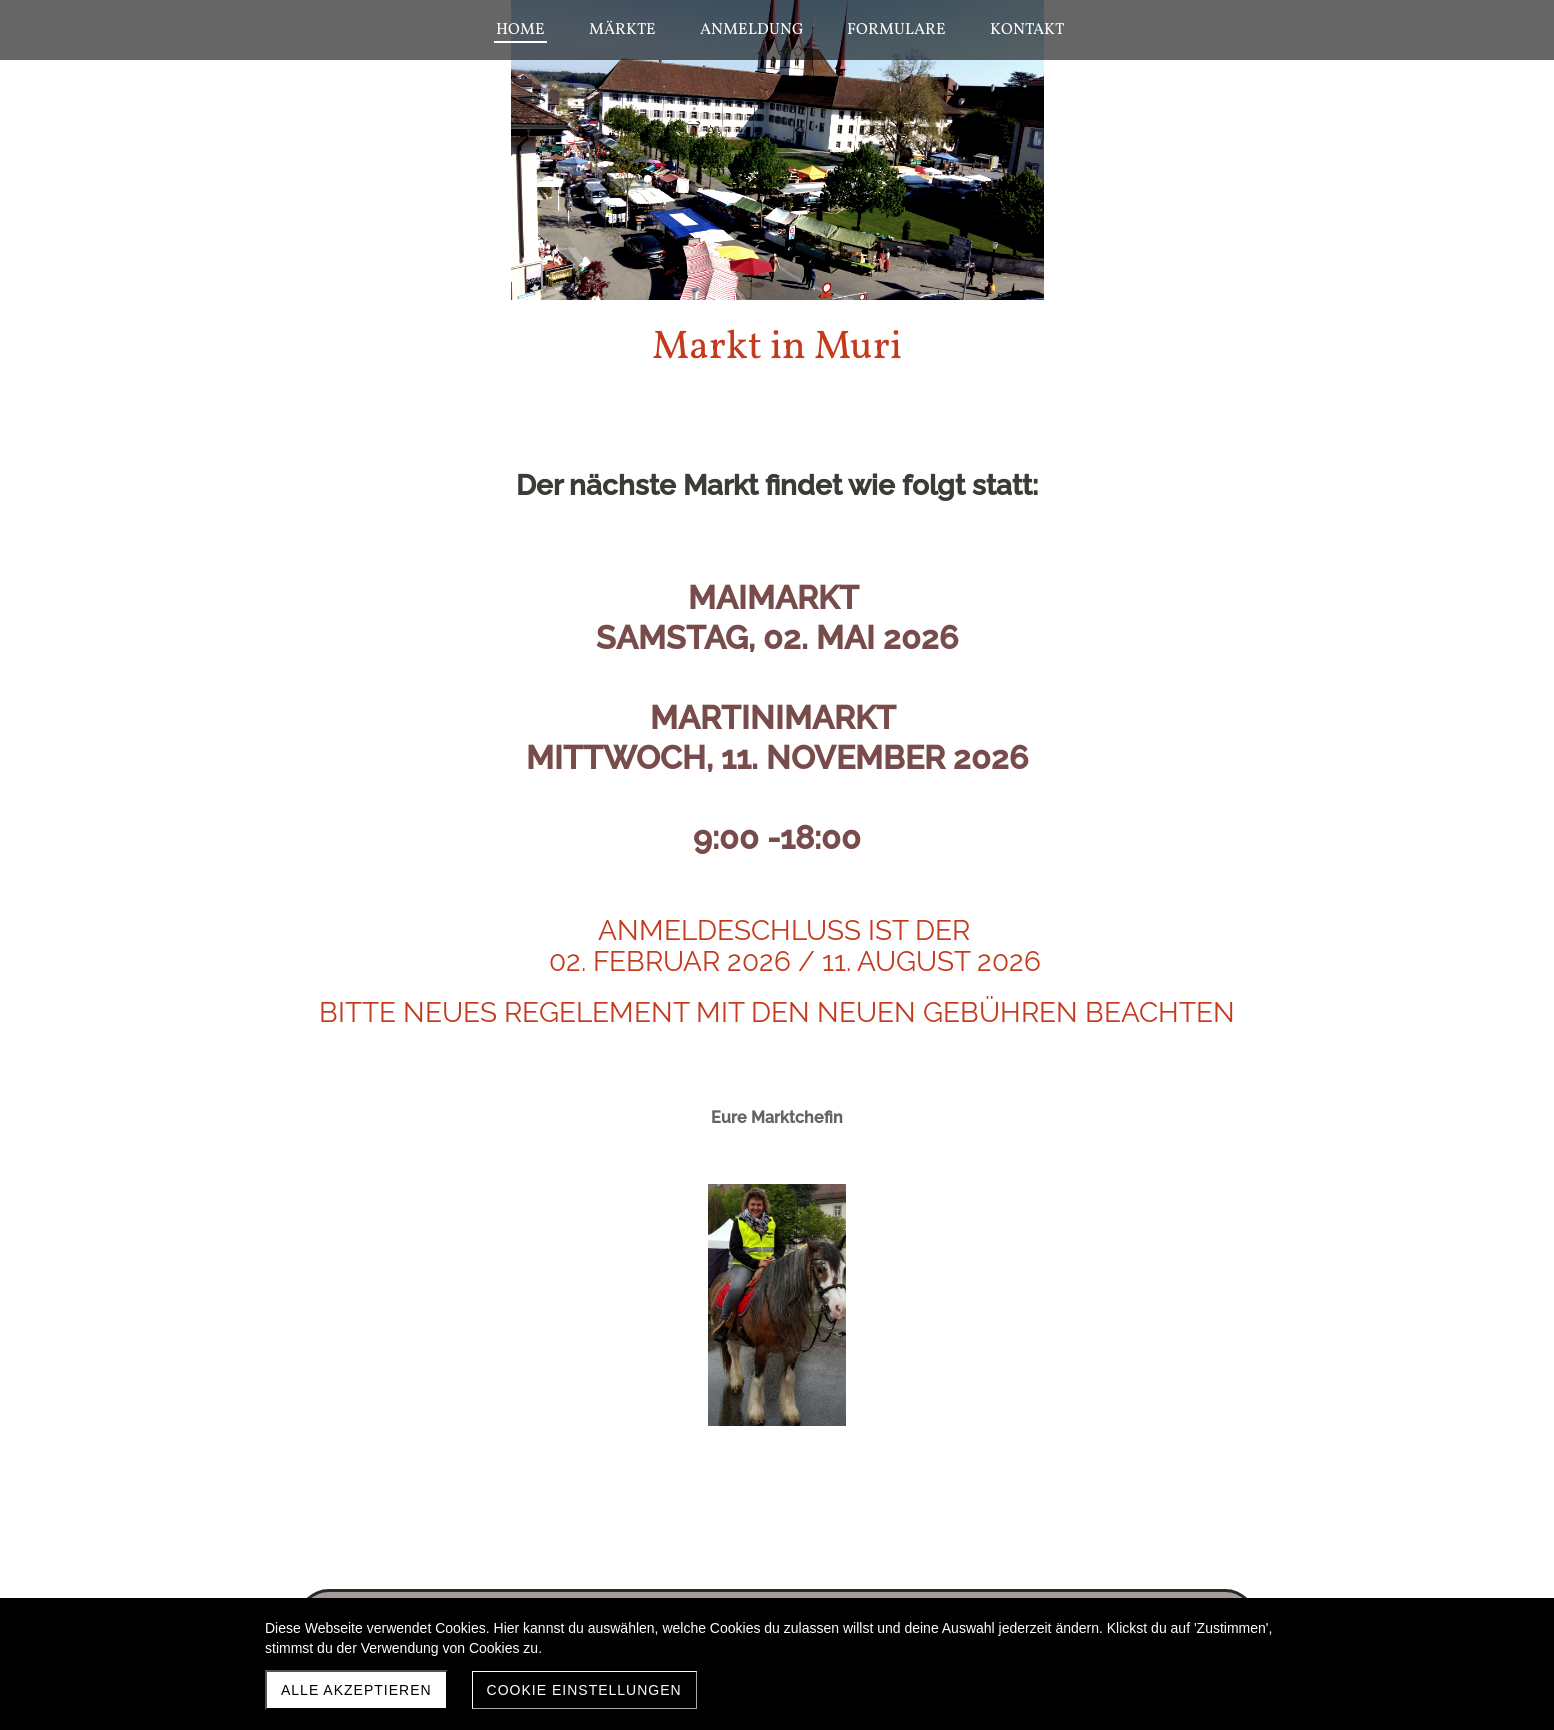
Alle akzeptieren (356, 1690)
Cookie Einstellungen (584, 1690)
